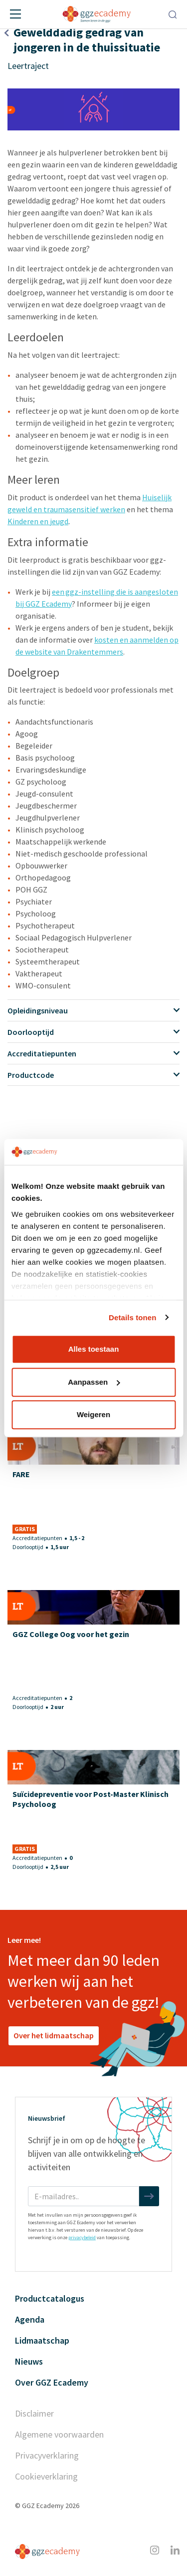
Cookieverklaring (46, 2476)
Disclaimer (34, 2413)
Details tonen (132, 1317)
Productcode (93, 1075)
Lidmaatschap (42, 2340)
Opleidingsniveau (93, 1010)
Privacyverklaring (47, 2455)
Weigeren (93, 1414)
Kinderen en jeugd (37, 521)
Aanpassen (94, 1382)
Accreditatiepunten (93, 1053)
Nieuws (29, 2361)
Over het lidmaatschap (53, 2035)
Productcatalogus (49, 2298)
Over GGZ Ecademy (51, 2382)
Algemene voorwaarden (59, 2434)
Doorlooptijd (93, 1032)
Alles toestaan (93, 1349)
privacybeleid (82, 2237)
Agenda (29, 2319)
